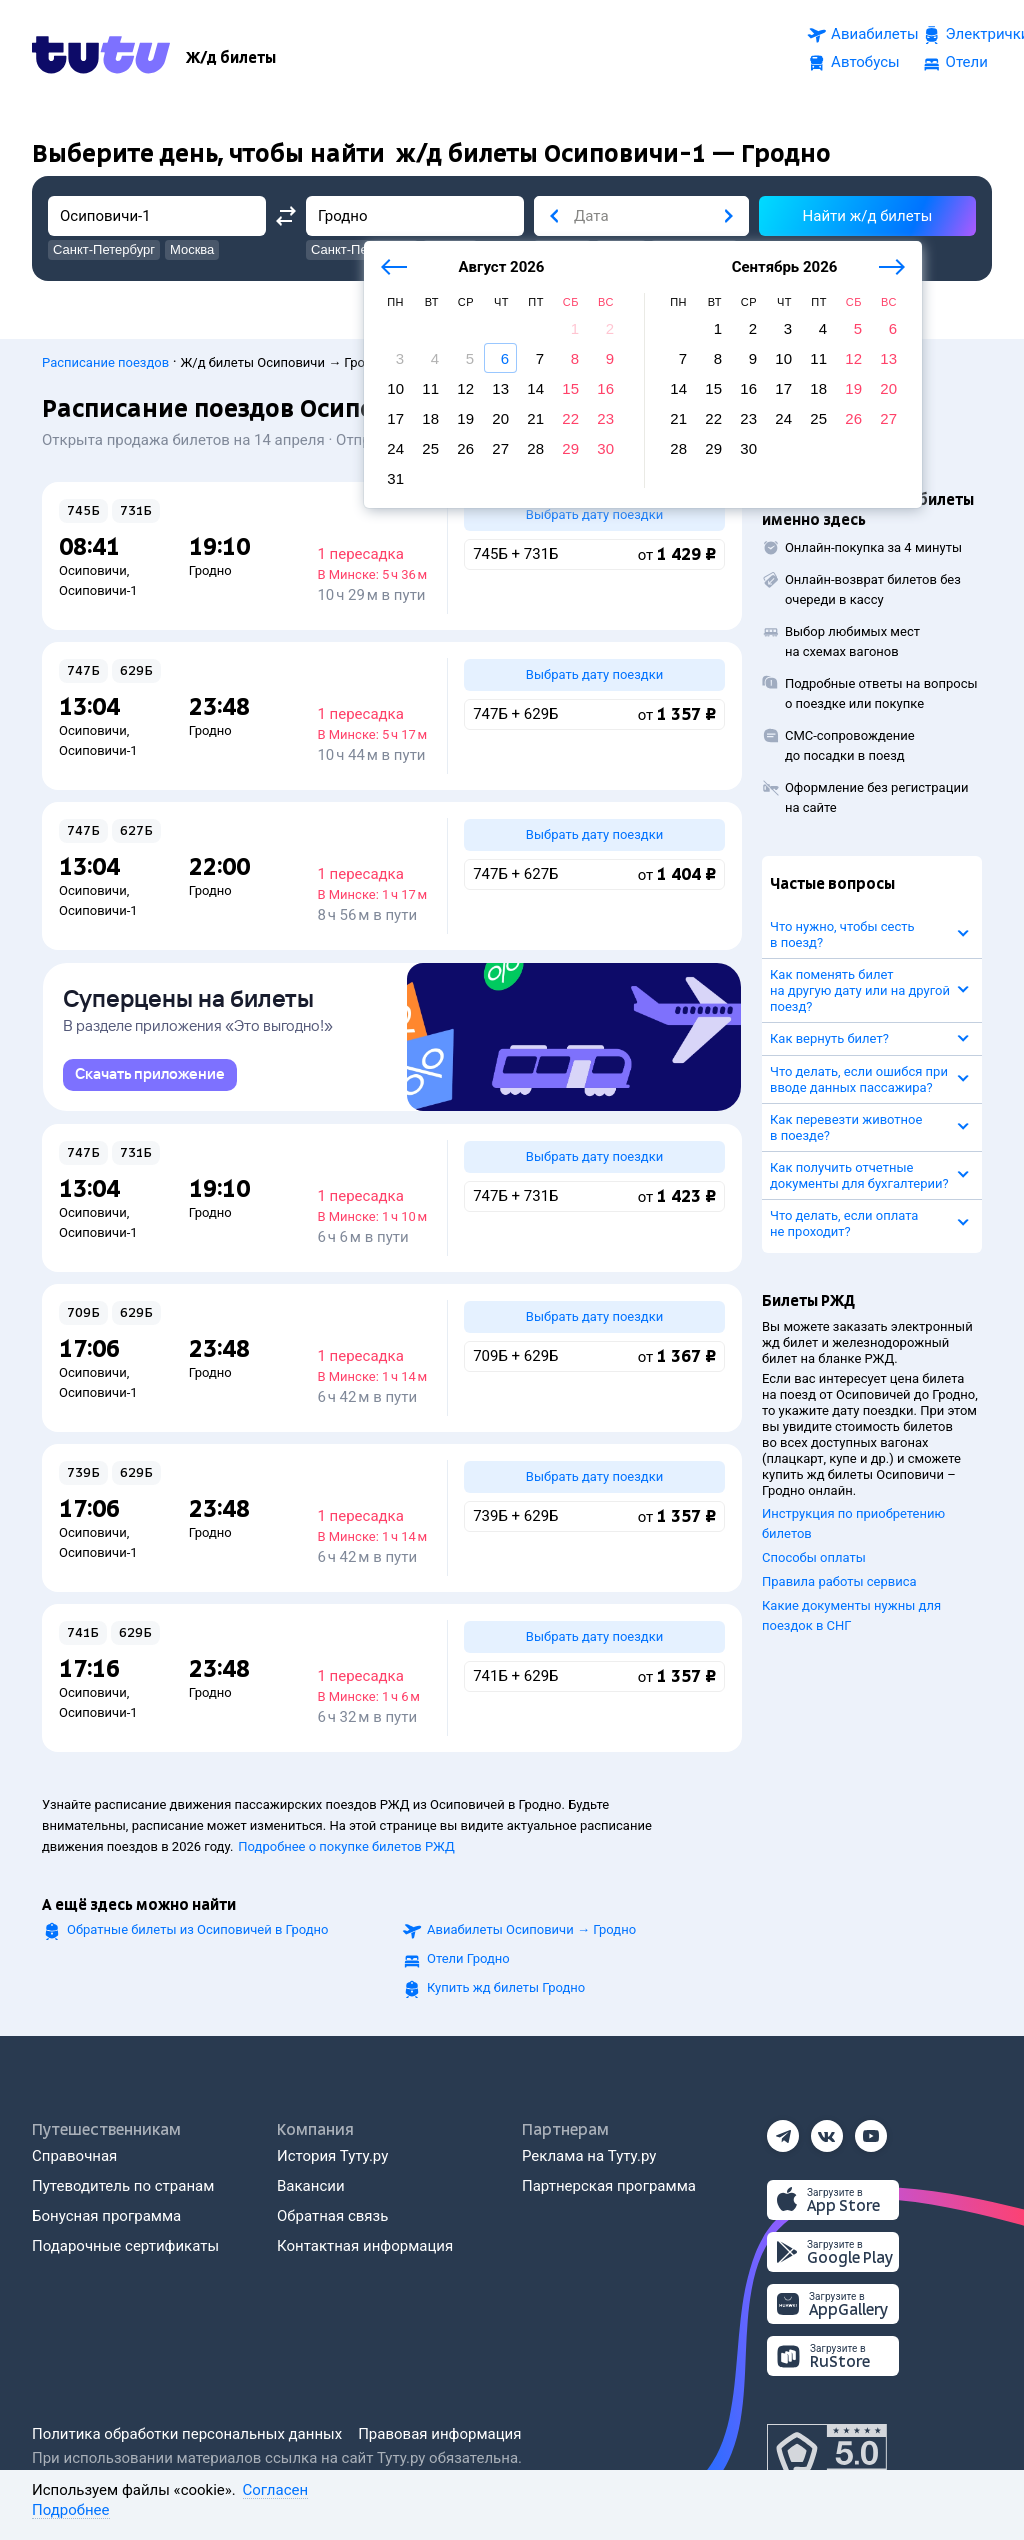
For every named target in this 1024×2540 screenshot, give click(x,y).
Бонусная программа (106, 2216)
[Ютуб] (871, 2130)
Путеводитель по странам (123, 2186)
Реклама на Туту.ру (589, 2156)
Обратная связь (332, 2216)
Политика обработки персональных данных (187, 2434)
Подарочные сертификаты (125, 2246)
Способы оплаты (814, 1547)
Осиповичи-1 (98, 580)
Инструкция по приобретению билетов (853, 1513)
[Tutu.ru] (101, 54)
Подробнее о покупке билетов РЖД (346, 1846)
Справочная (74, 2156)
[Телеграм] (783, 2130)
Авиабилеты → (531, 1929)
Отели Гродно (468, 1958)
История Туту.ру (332, 2156)
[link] (150, 1075)
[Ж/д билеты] (231, 54)
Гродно (210, 560)
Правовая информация (439, 2434)
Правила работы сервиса (839, 1571)
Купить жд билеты (506, 1987)
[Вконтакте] (827, 2130)
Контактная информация (365, 2246)
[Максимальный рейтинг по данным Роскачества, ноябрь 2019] (827, 2454)
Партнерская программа (609, 2186)
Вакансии (311, 2186)
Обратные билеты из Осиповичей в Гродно (197, 1929)
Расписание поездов (105, 352)
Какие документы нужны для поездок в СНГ (851, 1605)
